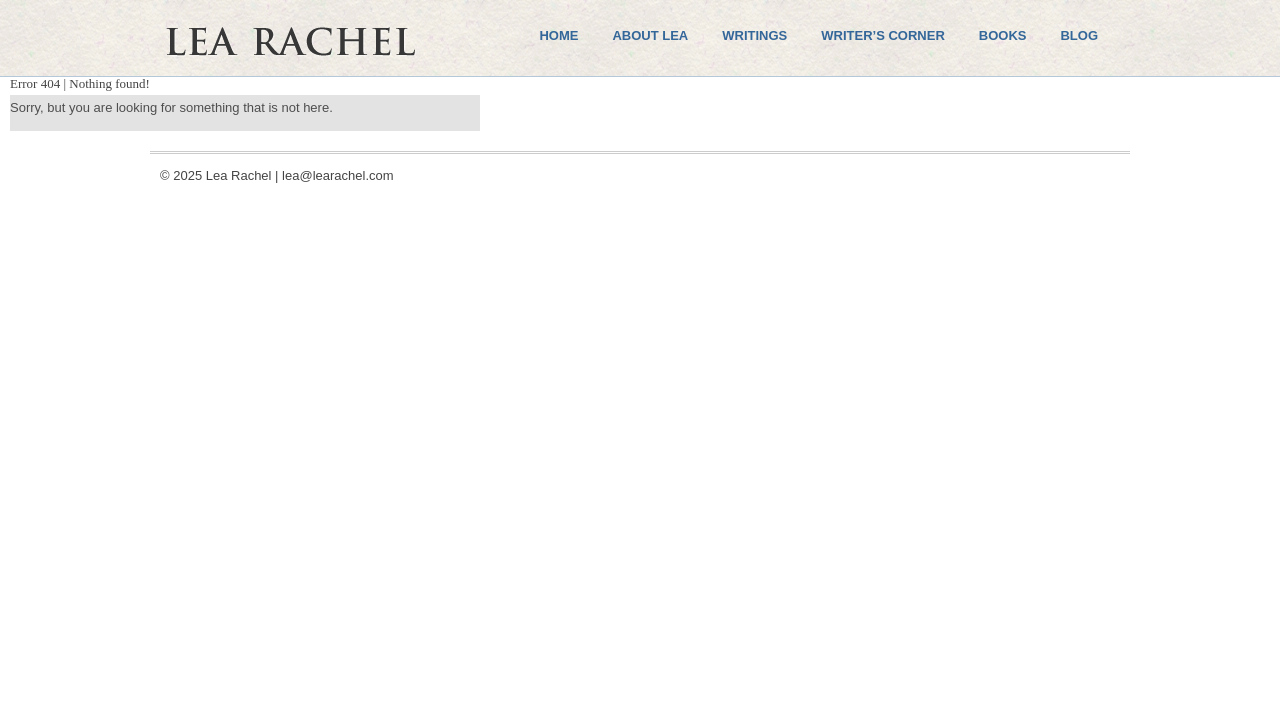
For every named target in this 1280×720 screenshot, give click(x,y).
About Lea (650, 35)
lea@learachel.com (337, 175)
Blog (1079, 35)
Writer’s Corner (883, 35)
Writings (754, 35)
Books (1003, 35)
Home (558, 35)
